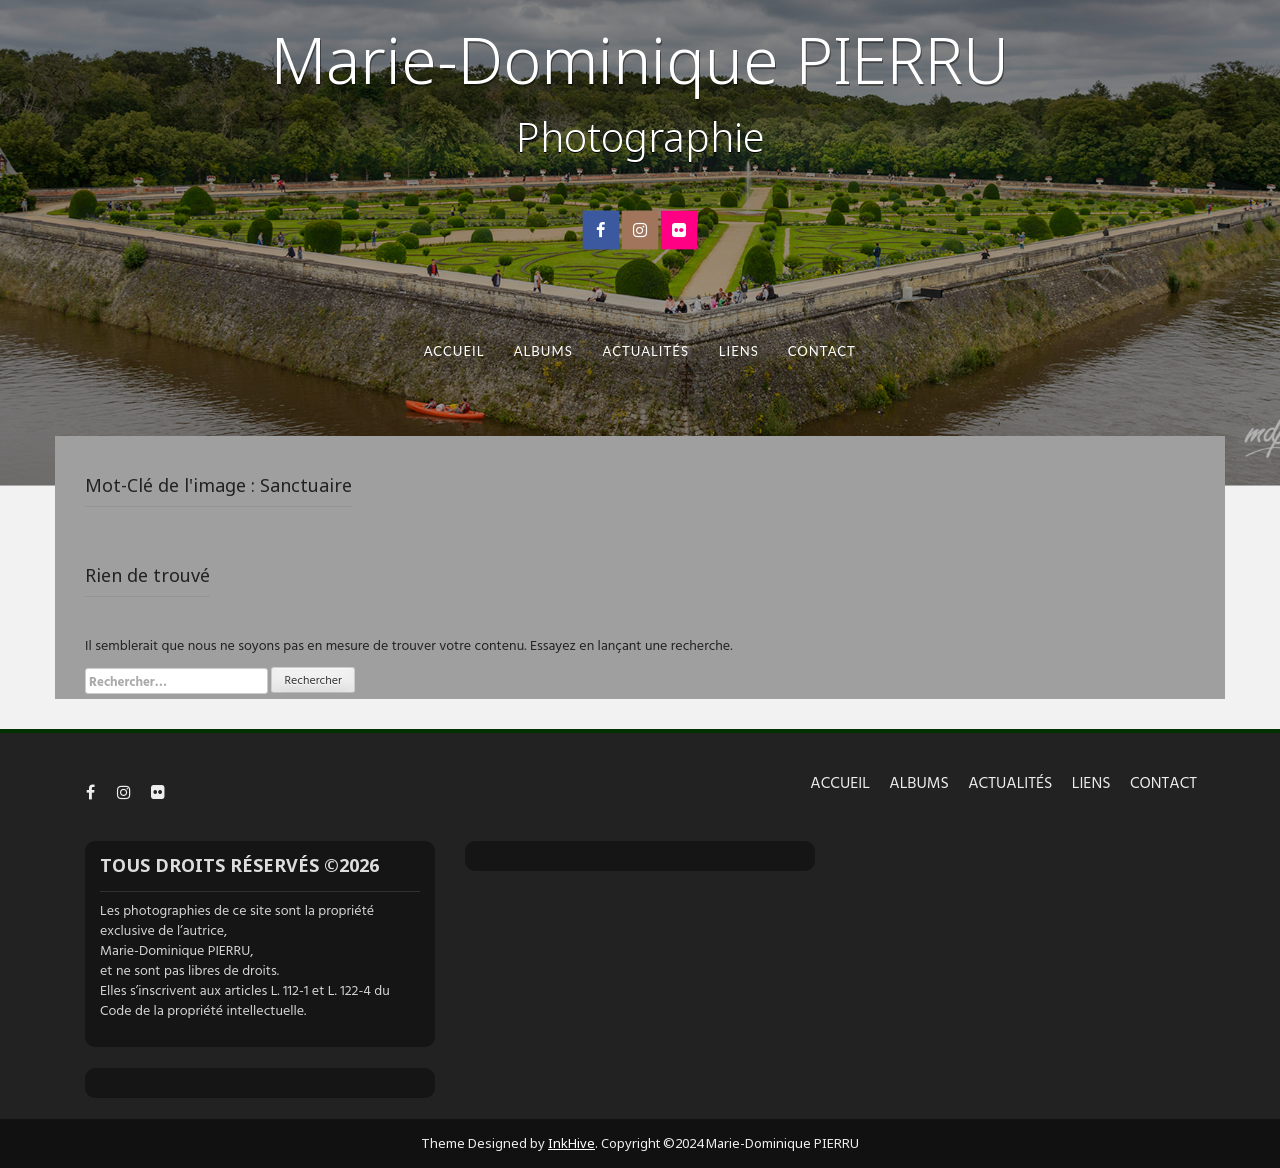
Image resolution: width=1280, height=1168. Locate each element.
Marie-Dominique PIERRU (640, 59)
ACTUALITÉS (645, 351)
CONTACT (822, 351)
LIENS (738, 351)
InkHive (571, 1143)
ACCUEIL (454, 351)
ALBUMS (543, 351)
